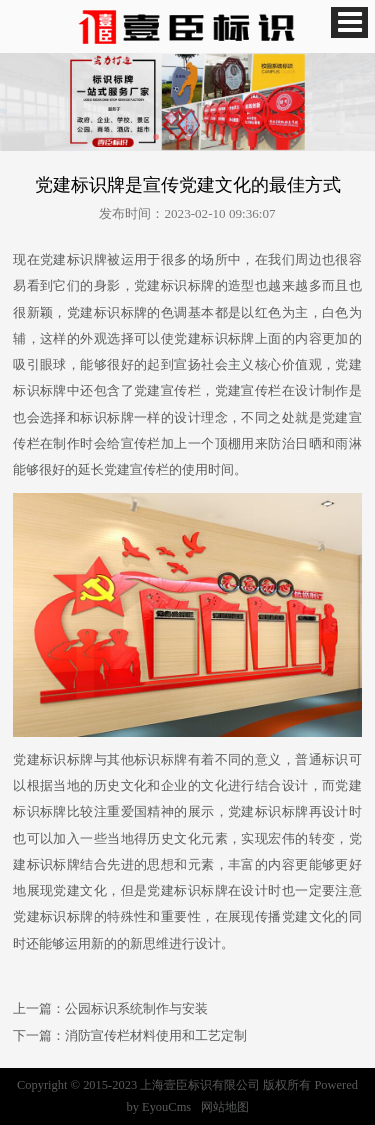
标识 (80, 259)
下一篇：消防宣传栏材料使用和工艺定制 (130, 1035)
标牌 (201, 285)
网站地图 (225, 1107)
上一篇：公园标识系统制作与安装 (110, 1008)
